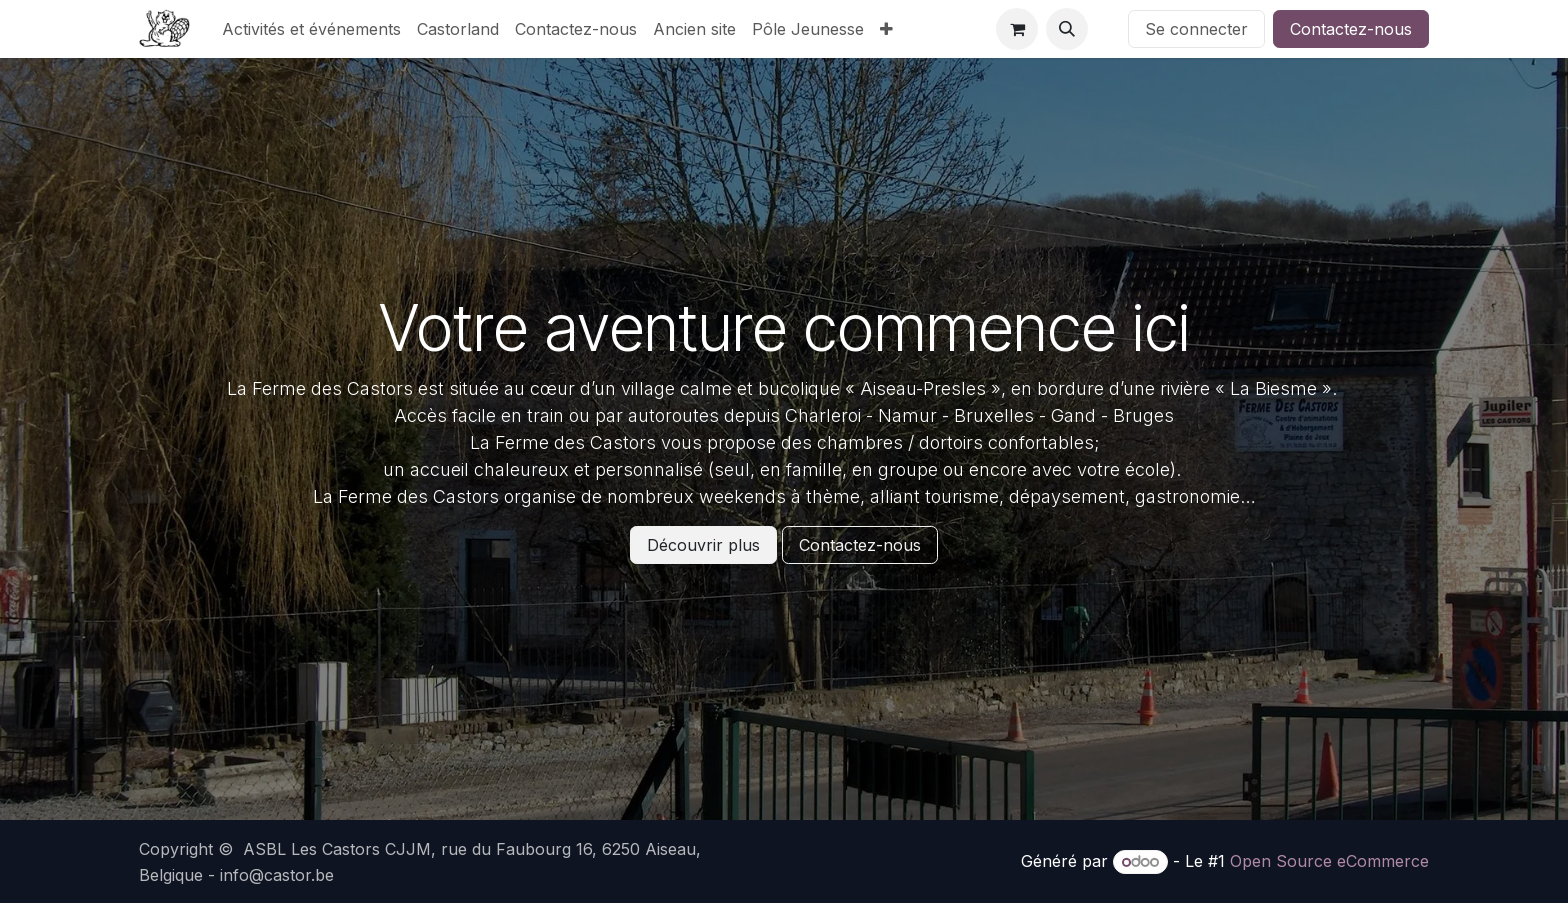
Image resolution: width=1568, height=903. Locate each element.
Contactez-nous (1351, 29)
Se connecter (1196, 29)
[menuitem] (311, 29)
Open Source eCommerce (1329, 861)
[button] (1067, 29)
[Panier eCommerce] (1017, 29)
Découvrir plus (703, 545)
